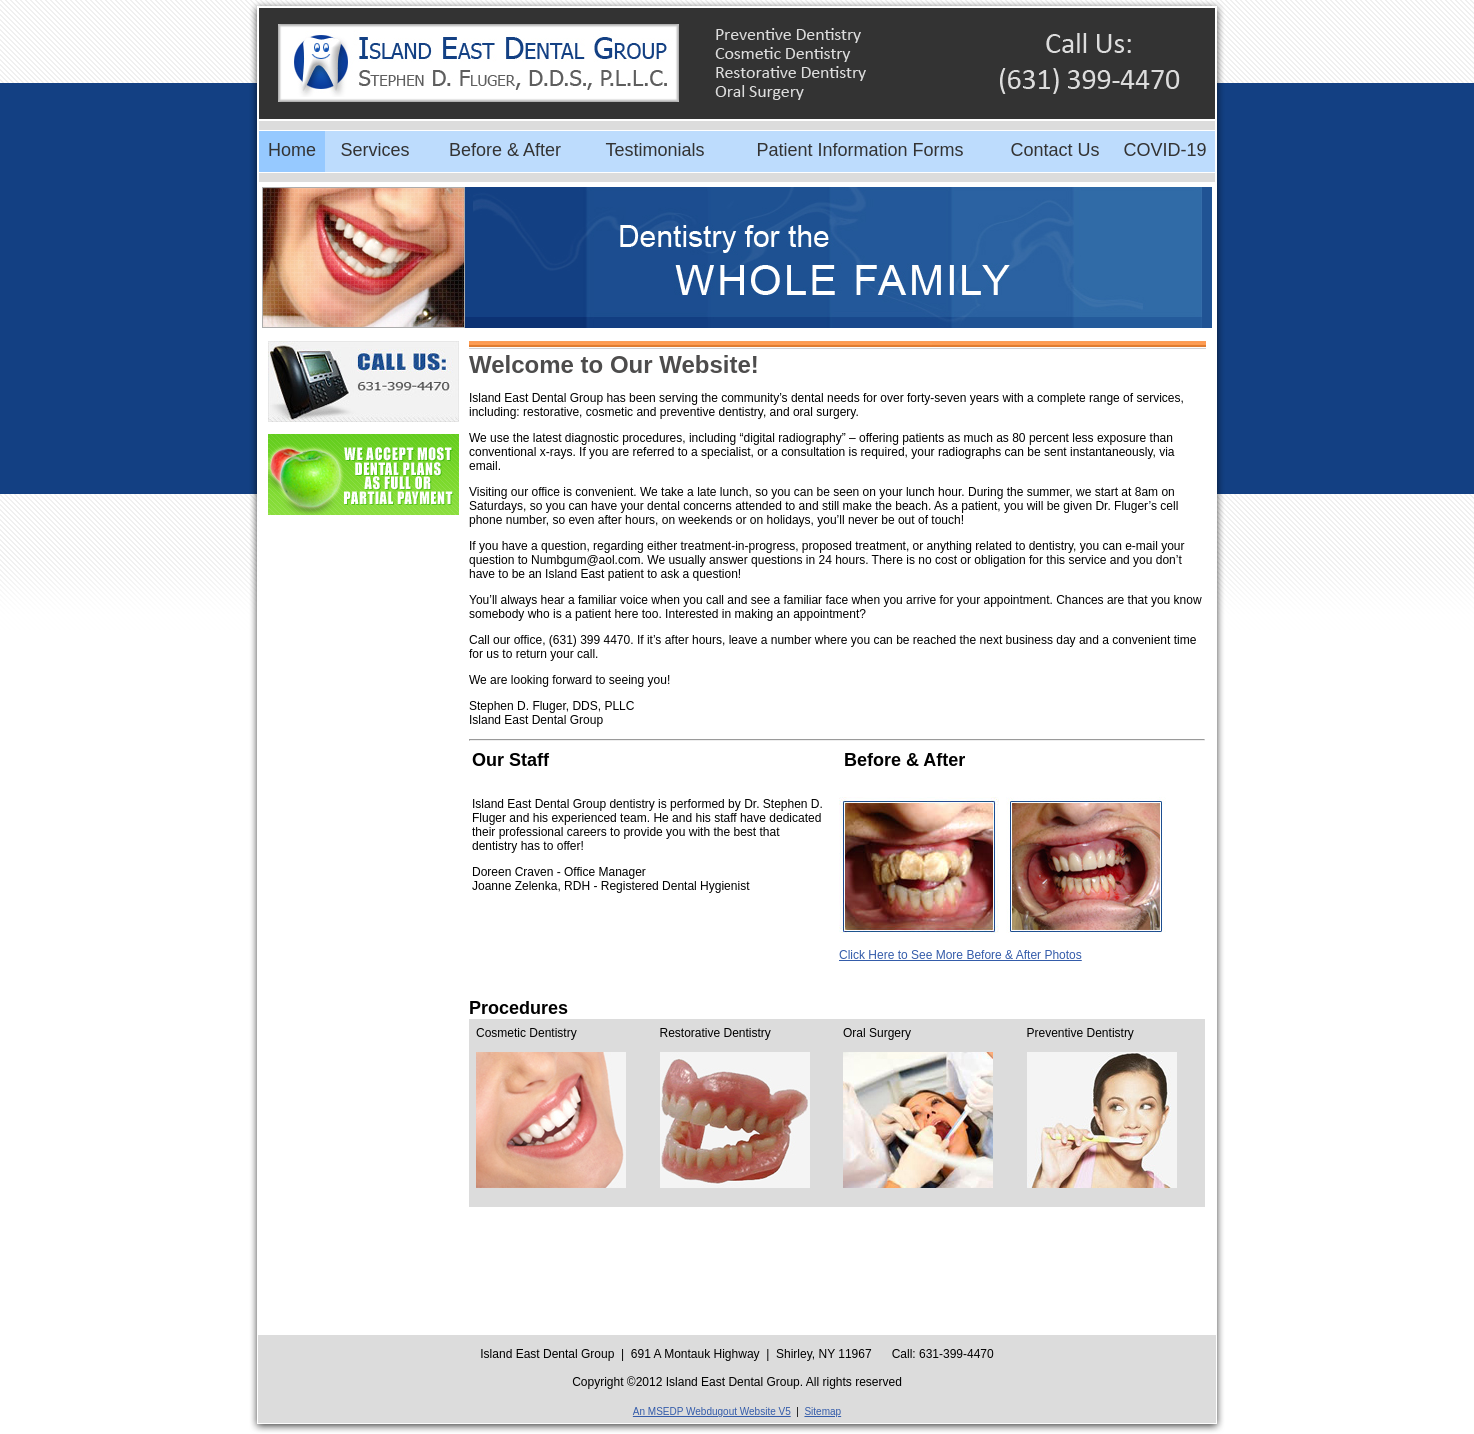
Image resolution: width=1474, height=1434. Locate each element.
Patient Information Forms (859, 150)
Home (292, 150)
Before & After (505, 150)
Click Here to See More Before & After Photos (960, 955)
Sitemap (822, 1411)
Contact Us (1054, 150)
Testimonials (654, 150)
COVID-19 (1164, 150)
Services (374, 150)
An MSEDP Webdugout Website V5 (712, 1411)
